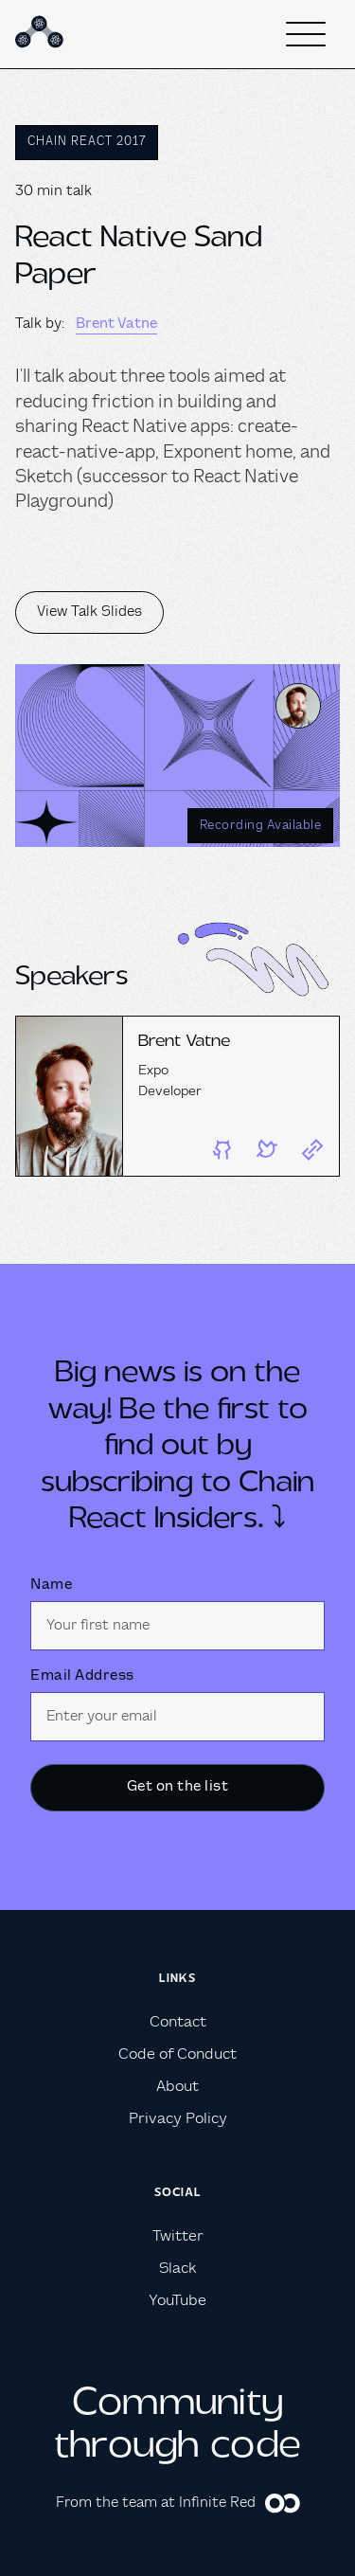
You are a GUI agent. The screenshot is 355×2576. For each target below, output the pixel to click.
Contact (178, 2022)
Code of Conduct (177, 2054)
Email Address (82, 1675)
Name (51, 1585)
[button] (306, 34)
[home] (41, 34)
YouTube (177, 2301)
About (177, 2087)
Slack (177, 2269)
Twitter (178, 2236)
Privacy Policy (178, 2119)
